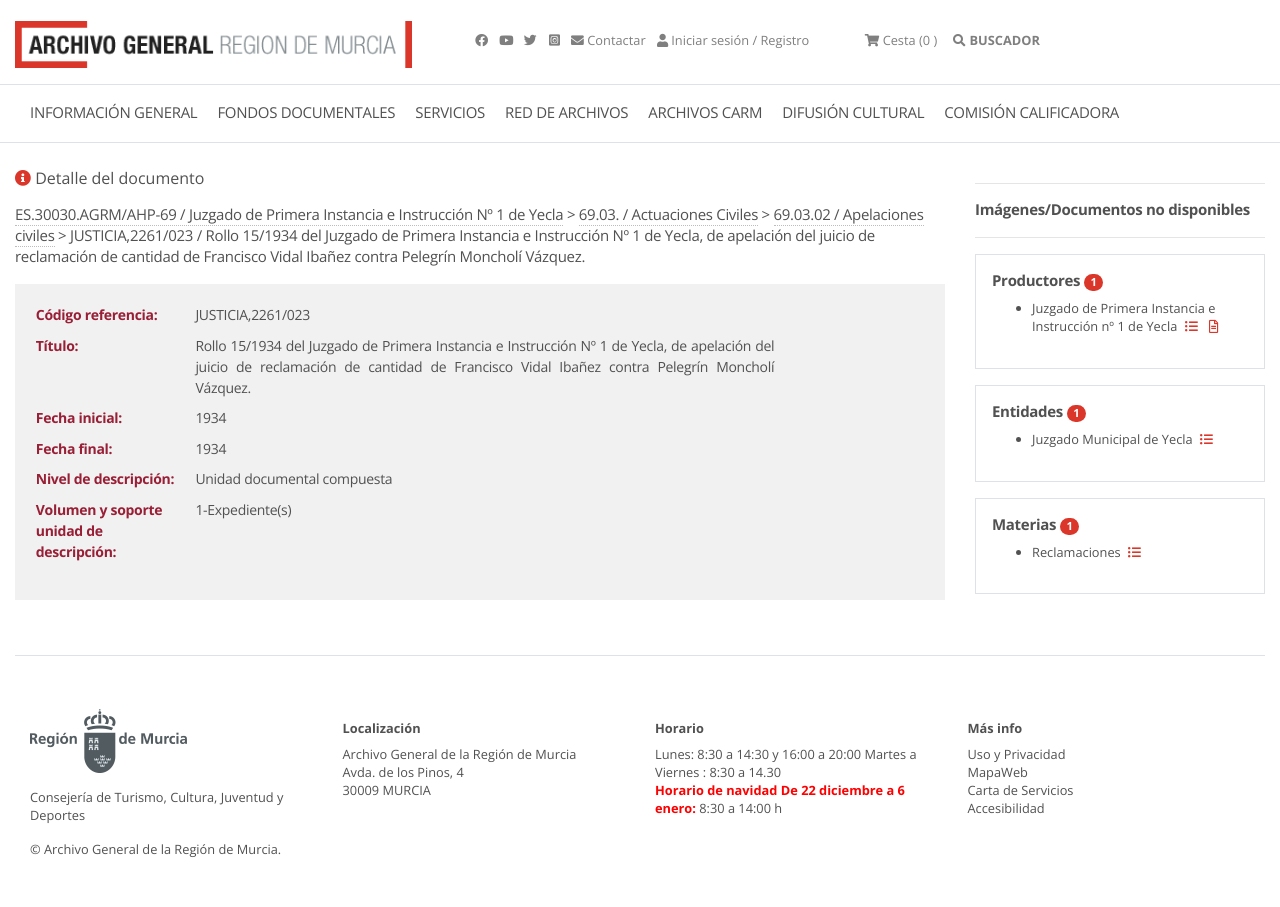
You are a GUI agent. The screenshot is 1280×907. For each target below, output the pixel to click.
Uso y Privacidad (1017, 754)
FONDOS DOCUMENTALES (306, 113)
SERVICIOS (450, 113)
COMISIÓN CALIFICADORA (1031, 113)
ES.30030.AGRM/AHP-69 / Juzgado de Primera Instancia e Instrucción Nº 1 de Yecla (289, 215)
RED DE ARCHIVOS (566, 113)
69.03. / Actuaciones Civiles (668, 215)
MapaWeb (998, 772)
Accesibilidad (1006, 808)
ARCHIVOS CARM (705, 113)
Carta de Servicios (1021, 790)
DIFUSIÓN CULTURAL (853, 113)
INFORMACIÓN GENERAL (113, 113)
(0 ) (901, 40)
